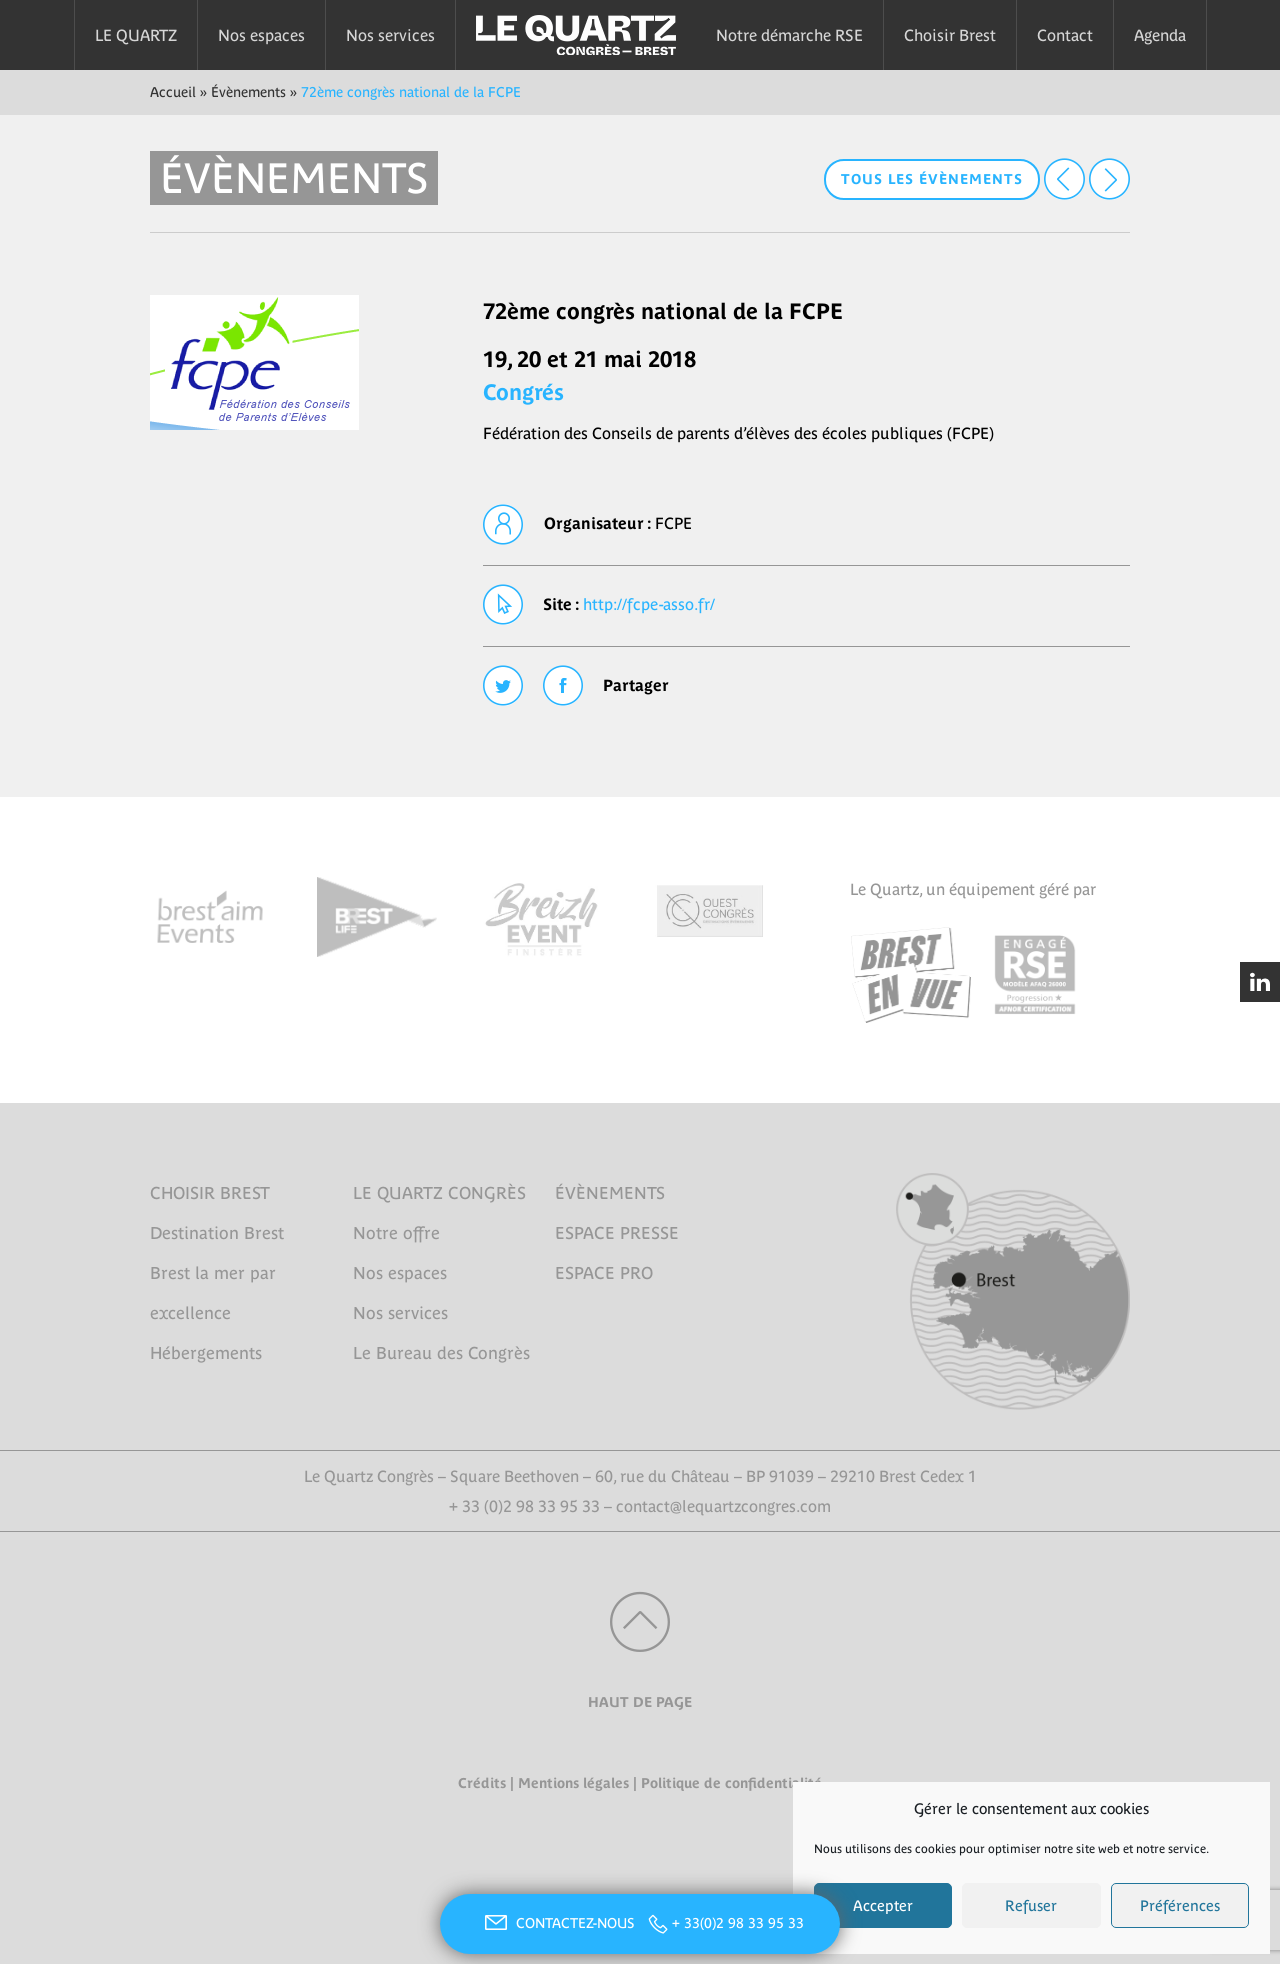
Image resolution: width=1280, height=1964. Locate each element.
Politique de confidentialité (731, 1783)
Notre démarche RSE (789, 35)
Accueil (173, 92)
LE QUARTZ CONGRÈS (439, 1193)
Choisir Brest (950, 35)
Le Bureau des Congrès (441, 1353)
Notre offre (396, 1233)
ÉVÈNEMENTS (610, 1193)
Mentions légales (573, 1783)
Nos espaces (261, 35)
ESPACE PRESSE (617, 1233)
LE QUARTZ (136, 35)
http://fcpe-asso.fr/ (649, 604)
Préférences (1180, 1905)
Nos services (390, 35)
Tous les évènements (932, 179)
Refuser (1031, 1905)
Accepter (883, 1905)
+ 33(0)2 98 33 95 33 (738, 1923)
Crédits (482, 1783)
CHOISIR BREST (210, 1193)
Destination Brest (217, 1233)
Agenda (1160, 35)
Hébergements (206, 1353)
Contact (1065, 35)
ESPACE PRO (604, 1273)
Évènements (248, 92)
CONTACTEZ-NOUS (557, 1923)
